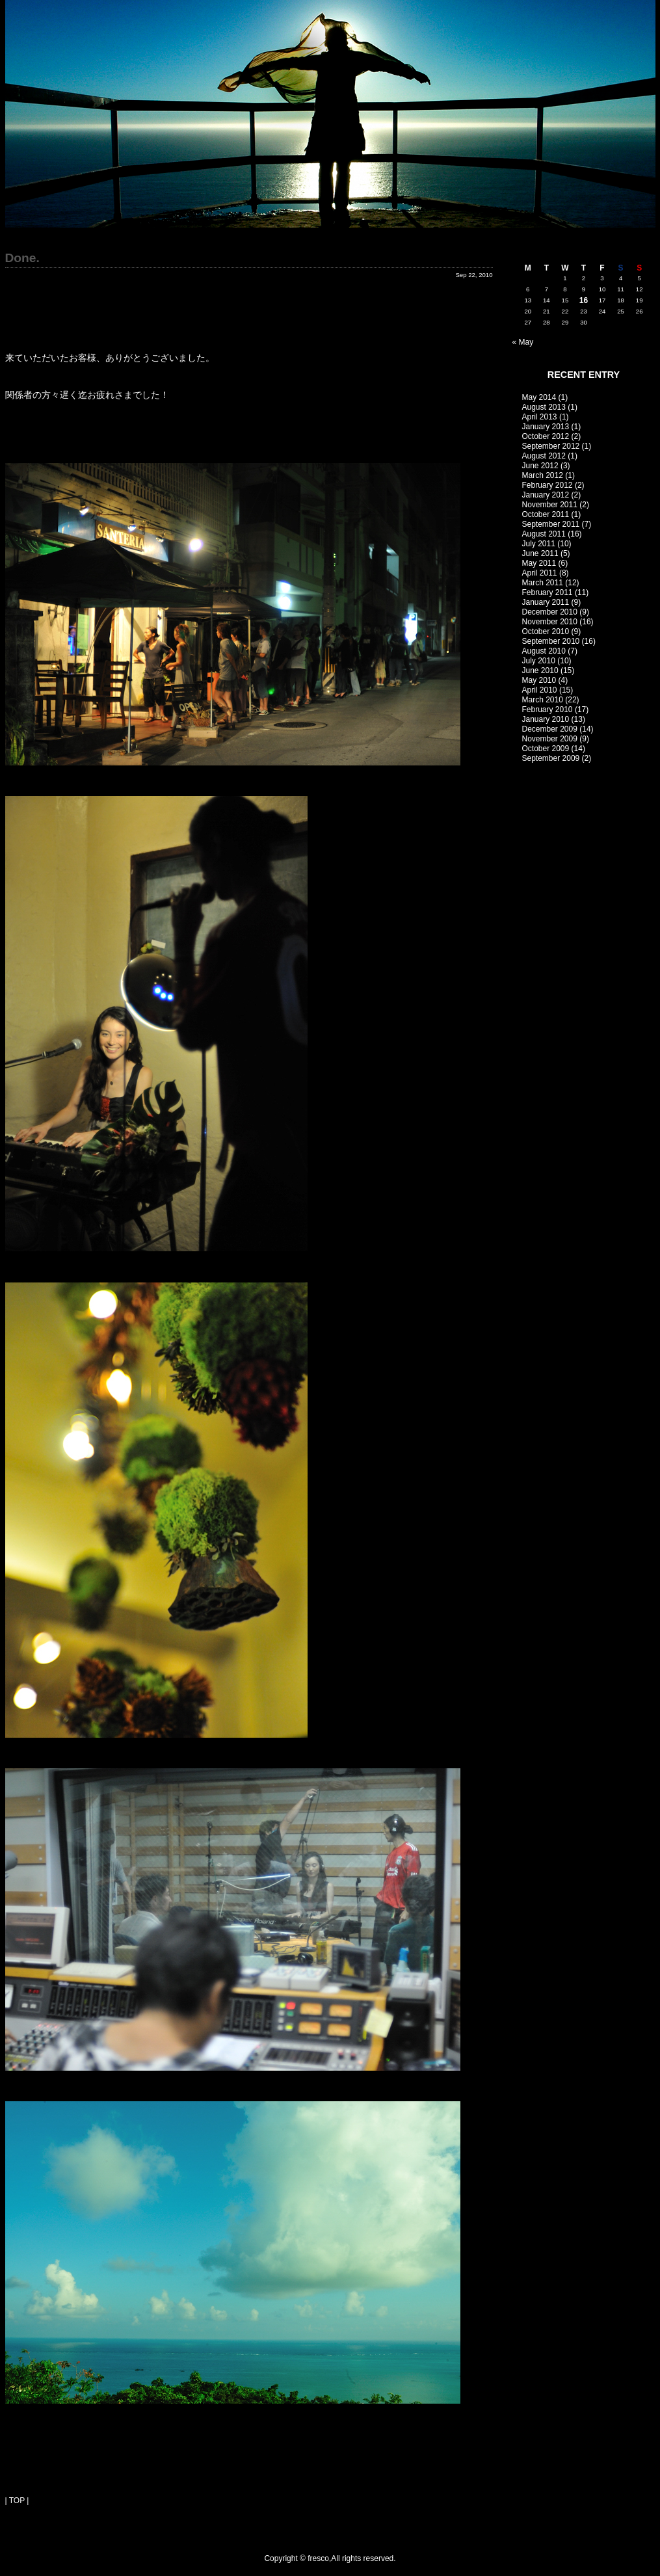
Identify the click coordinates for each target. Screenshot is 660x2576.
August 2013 (544, 407)
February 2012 (547, 485)
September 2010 (551, 641)
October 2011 (546, 514)
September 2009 (551, 758)
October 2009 (546, 748)
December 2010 (549, 612)
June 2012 (540, 465)
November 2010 (549, 621)
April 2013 (539, 416)
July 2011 (538, 543)
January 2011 (546, 602)
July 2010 (538, 660)
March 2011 (542, 582)
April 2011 (539, 573)
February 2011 (547, 592)
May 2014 (539, 397)
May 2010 (539, 680)
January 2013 (546, 426)
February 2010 (547, 709)
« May (523, 342)
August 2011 (544, 533)
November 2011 (549, 504)
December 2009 (549, 729)
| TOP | (17, 2500)
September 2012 (551, 446)
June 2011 (540, 553)
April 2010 (539, 690)
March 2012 (542, 475)
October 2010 (546, 631)
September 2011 (551, 524)
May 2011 (539, 563)
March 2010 (542, 699)
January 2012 (546, 494)
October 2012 (546, 436)
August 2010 (544, 651)
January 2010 (546, 719)
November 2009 (549, 738)
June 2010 (540, 670)
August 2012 (544, 455)
